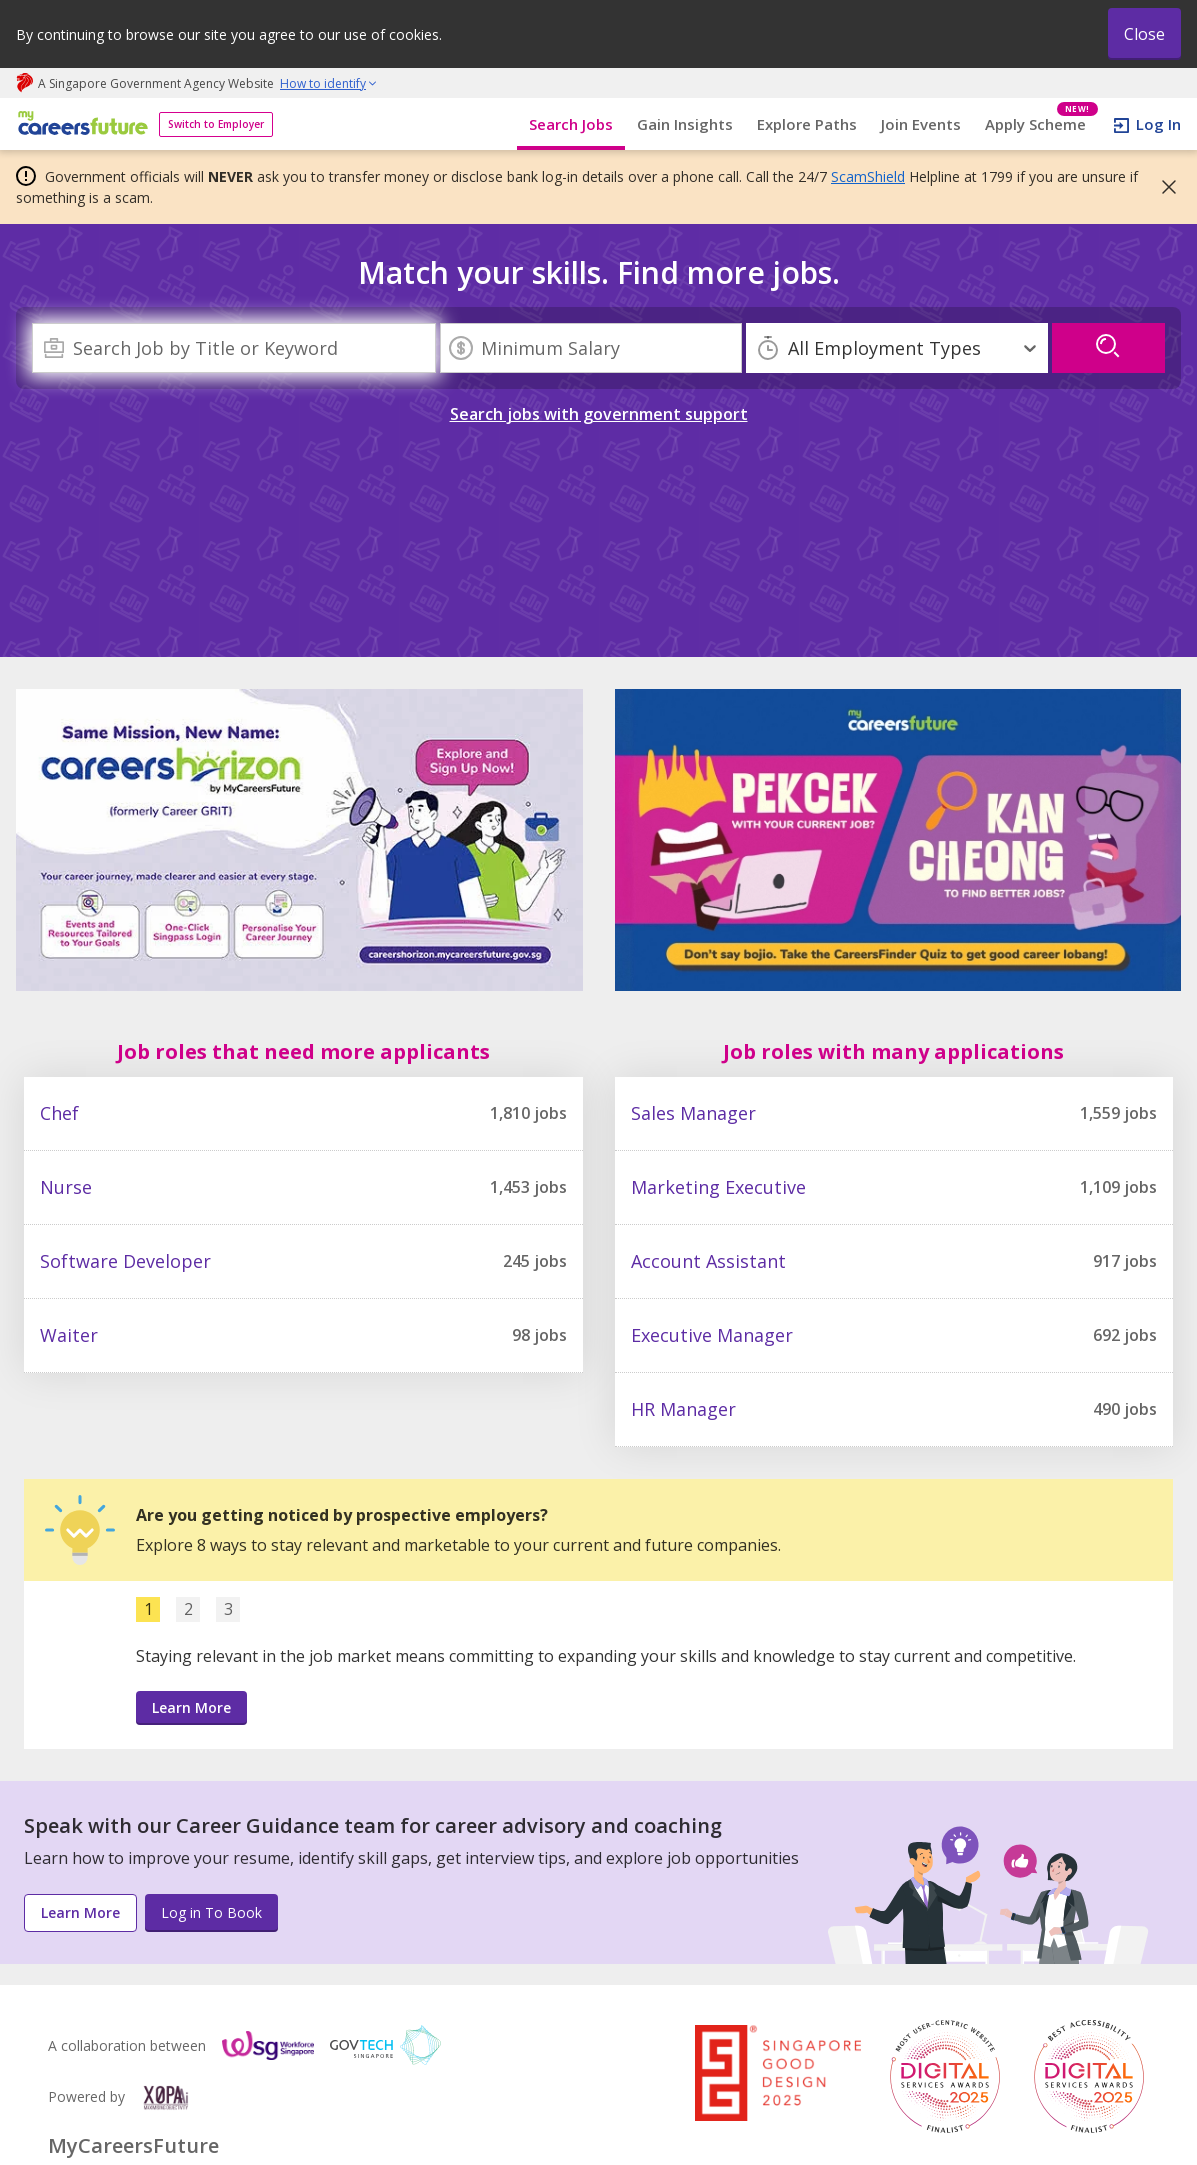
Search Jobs (571, 124)
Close (1144, 34)
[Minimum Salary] (591, 348)
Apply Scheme (1041, 124)
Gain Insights (685, 124)
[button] (1163, 187)
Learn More (191, 1707)
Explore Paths (807, 124)
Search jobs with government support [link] (599, 414)
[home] (79, 124)
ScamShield (868, 176)
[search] (1108, 348)
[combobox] (234, 348)
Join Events (921, 124)
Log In (1158, 124)
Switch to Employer (216, 124)
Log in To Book (211, 1912)
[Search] (234, 348)
